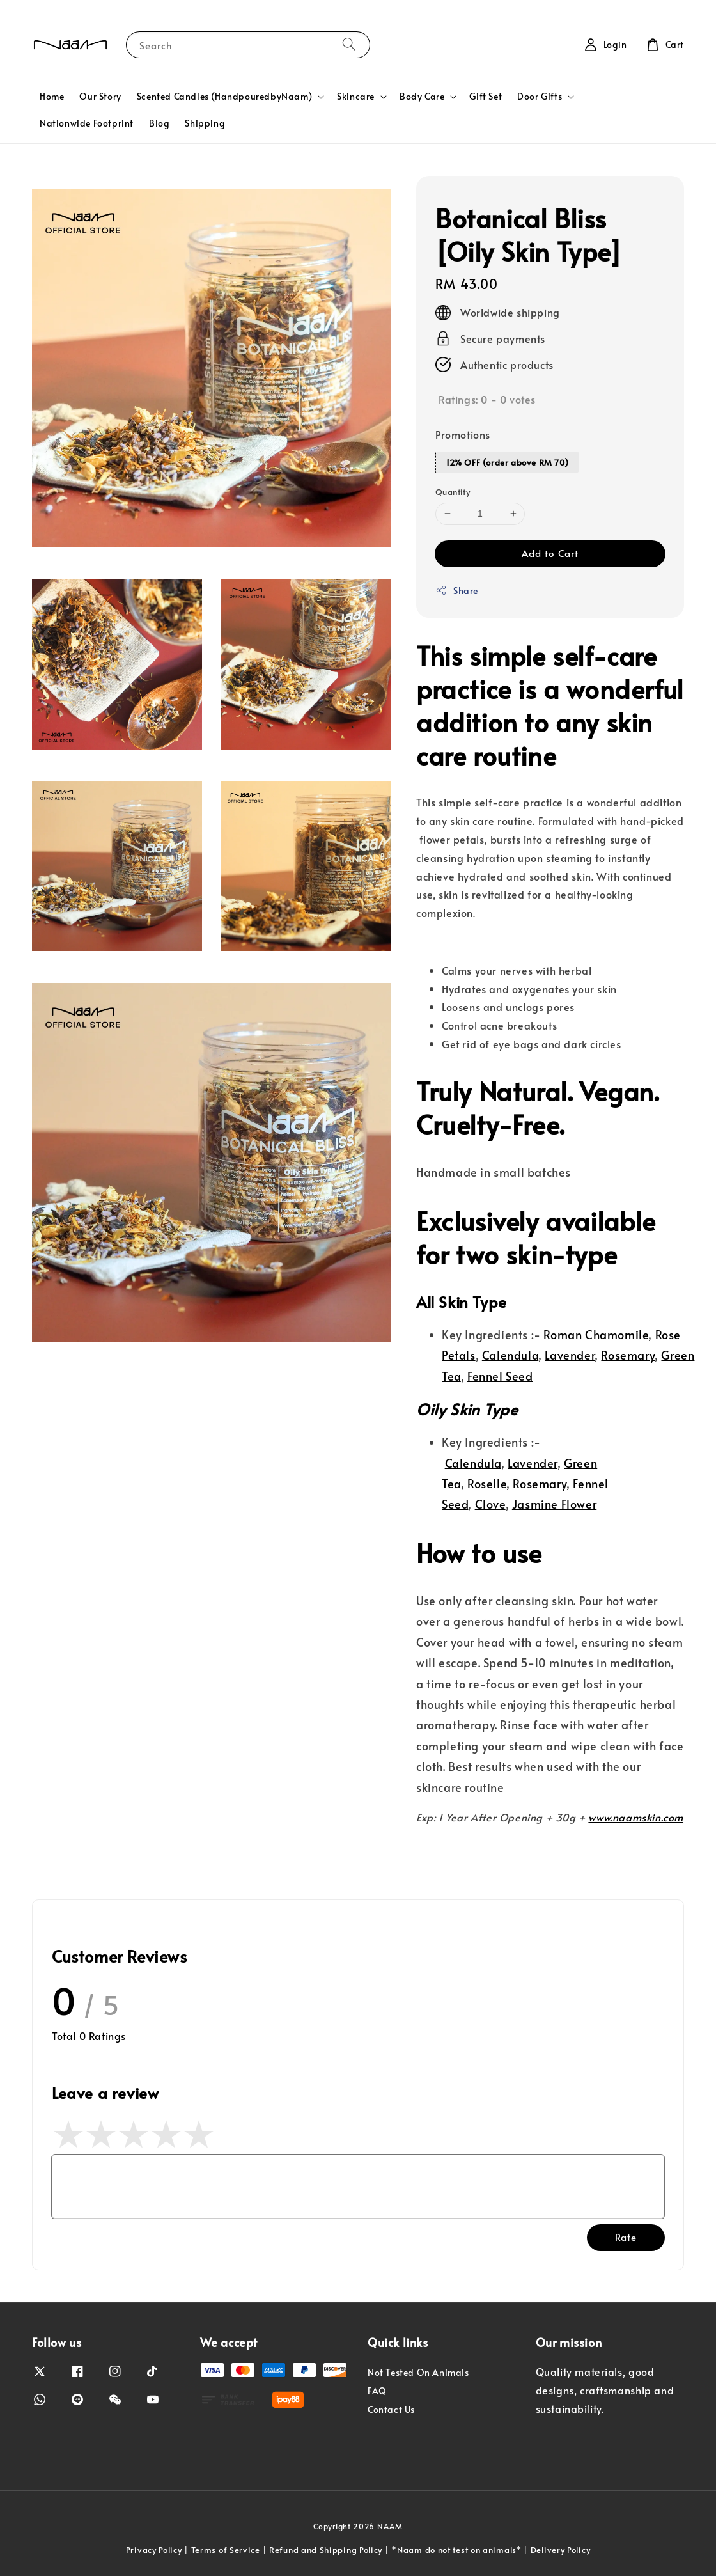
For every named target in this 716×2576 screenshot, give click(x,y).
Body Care (422, 96)
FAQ (377, 2391)
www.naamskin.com (635, 1817)
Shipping (205, 123)
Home (52, 96)
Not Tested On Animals (418, 2372)
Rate (626, 2236)
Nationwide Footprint (87, 123)
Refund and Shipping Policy (325, 2550)
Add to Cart (550, 553)
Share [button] (456, 591)
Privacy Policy (154, 2550)
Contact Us (391, 2409)
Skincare (356, 96)
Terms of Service (225, 2550)
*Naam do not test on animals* (456, 2550)
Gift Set (485, 96)
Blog (159, 123)
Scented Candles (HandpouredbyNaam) (224, 96)
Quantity (452, 492)
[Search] (349, 44)
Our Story (100, 96)
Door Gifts (539, 96)
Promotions (462, 434)
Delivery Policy (561, 2550)
